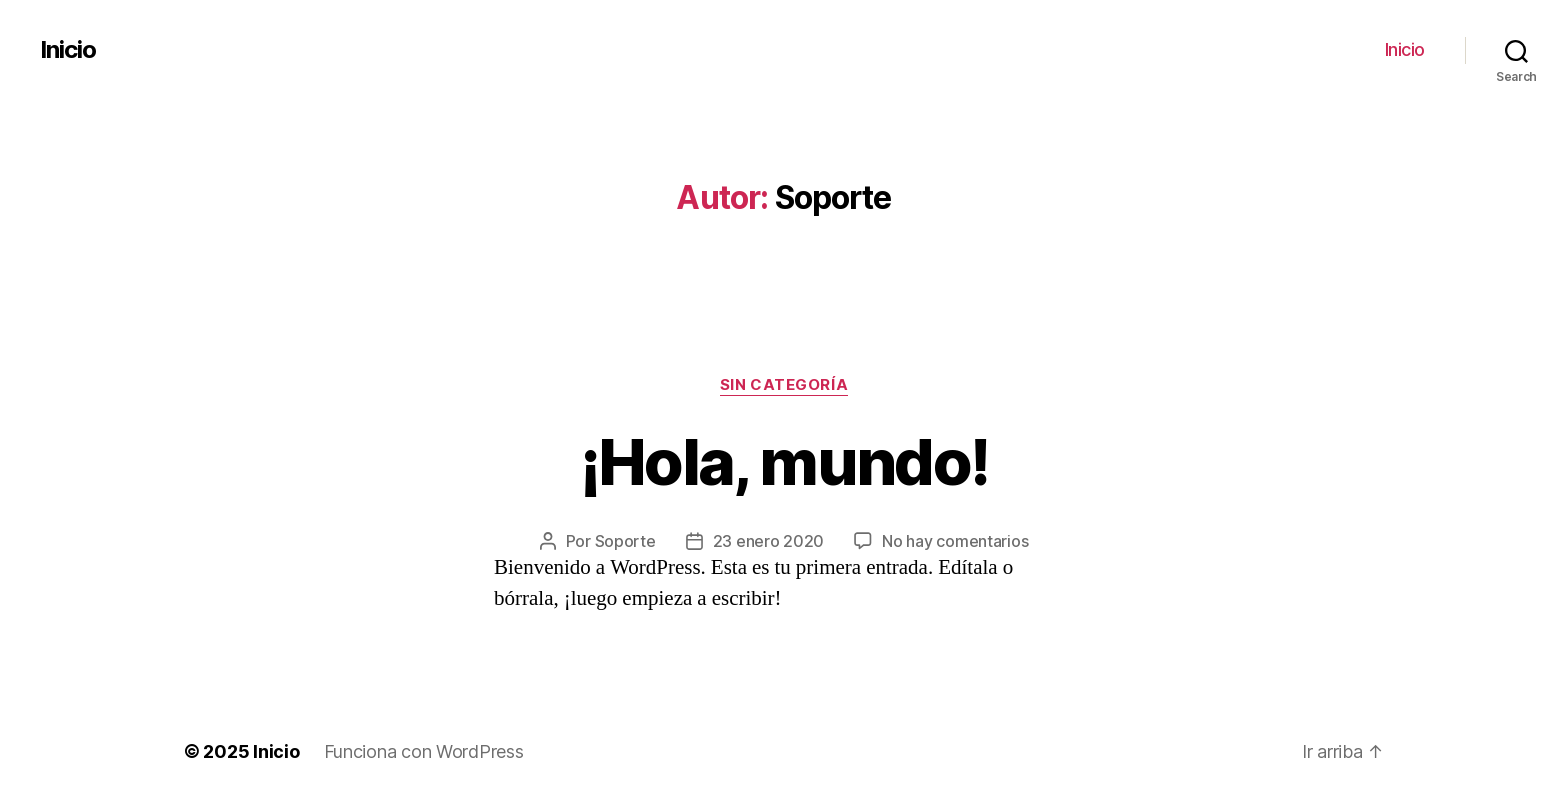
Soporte (625, 541)
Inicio (68, 50)
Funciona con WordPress (424, 751)
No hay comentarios (955, 541)
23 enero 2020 (769, 541)
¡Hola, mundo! (784, 461)
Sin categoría (784, 385)
